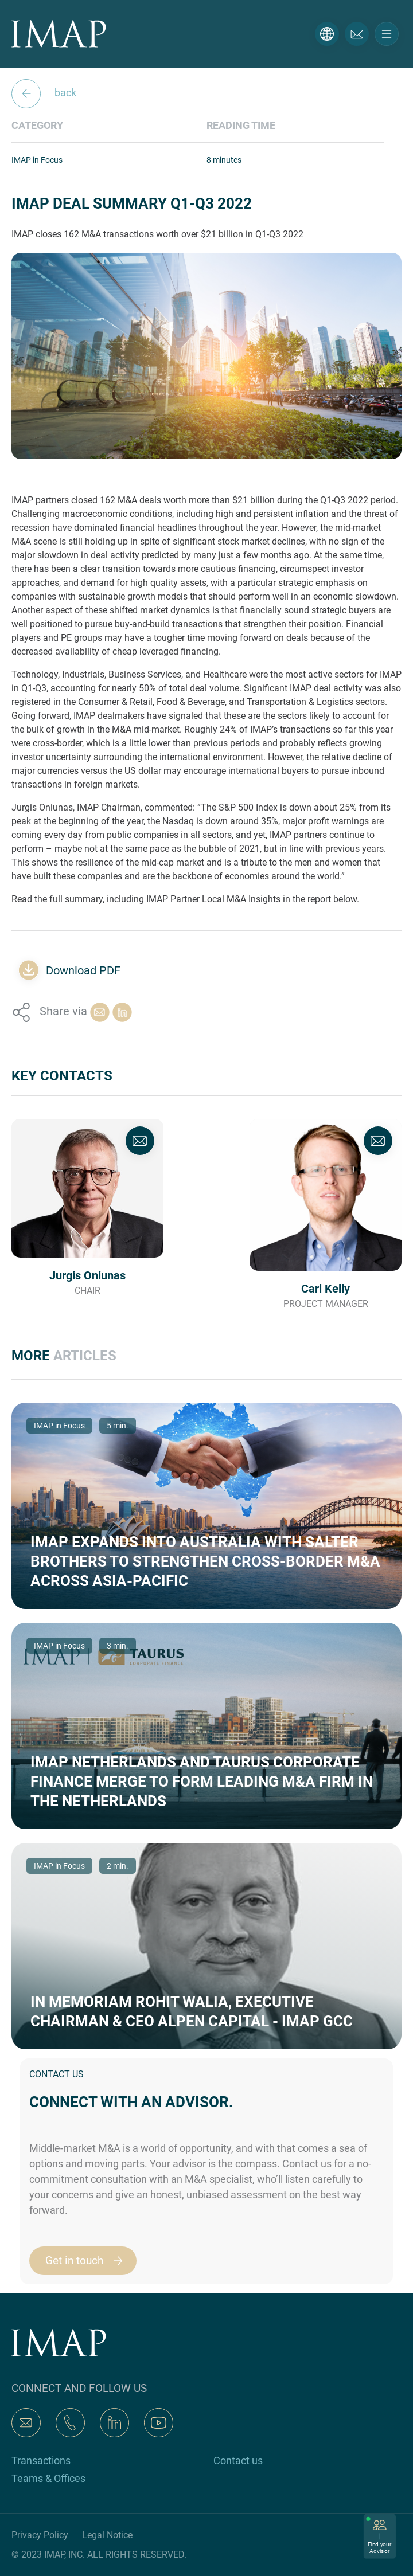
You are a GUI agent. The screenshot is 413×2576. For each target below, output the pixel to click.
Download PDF (83, 970)
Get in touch (89, 2260)
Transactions (41, 2460)
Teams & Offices (48, 2478)
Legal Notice (107, 2535)
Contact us (238, 2460)
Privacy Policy (39, 2535)
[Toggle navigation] (386, 34)
